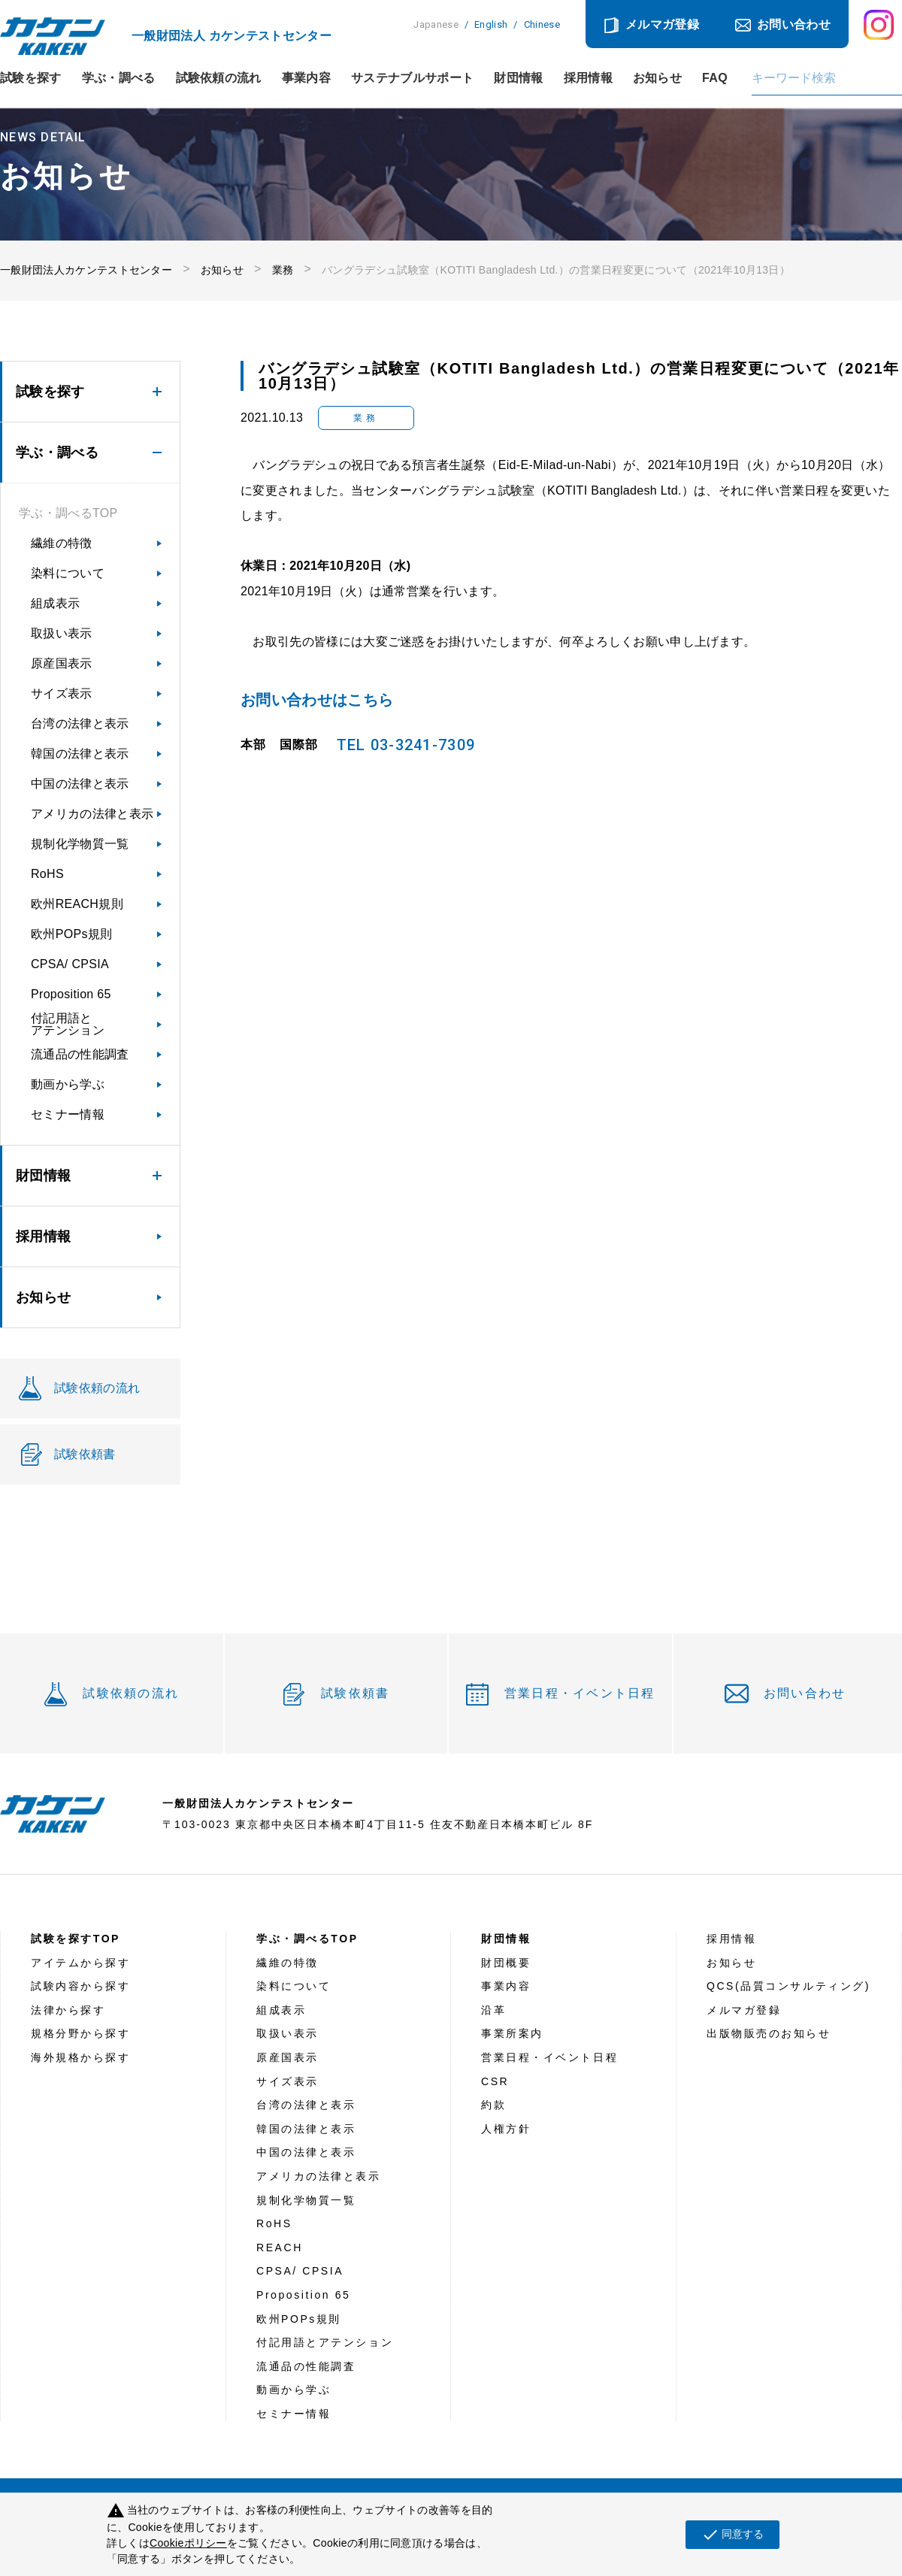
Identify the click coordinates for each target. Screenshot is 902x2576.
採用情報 (588, 78)
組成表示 (55, 603)
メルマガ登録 (662, 24)
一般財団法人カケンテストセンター (86, 270)
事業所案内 (512, 2033)
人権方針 (506, 2129)
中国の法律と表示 (80, 783)
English (490, 24)
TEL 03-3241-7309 (406, 745)
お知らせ (657, 78)
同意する (732, 2535)
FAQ (715, 78)
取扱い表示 (61, 633)
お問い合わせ (794, 24)
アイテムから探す (80, 1963)
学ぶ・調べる (119, 78)
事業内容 (306, 78)
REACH (279, 2248)
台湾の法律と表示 (80, 723)
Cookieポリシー (188, 2543)
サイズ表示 (61, 693)
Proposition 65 (71, 994)
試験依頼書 (355, 1693)
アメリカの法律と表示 (92, 813)
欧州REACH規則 (77, 904)
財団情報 (518, 78)
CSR (495, 2081)
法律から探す (68, 2010)
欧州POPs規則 (71, 934)
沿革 (493, 2010)
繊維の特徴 (61, 543)
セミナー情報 (67, 1114)
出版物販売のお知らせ (769, 2033)
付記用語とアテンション (67, 1024)
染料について (67, 573)
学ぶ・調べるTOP (68, 513)
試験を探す (31, 78)
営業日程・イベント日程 (579, 1693)
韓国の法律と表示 (80, 753)
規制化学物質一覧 (80, 843)
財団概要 (506, 1963)
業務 (283, 270)
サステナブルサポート (412, 78)
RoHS (47, 873)
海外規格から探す (80, 2057)
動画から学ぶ (67, 1084)
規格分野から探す (80, 2033)
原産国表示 (61, 663)
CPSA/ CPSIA (70, 964)
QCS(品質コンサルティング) (788, 1986)
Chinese (542, 24)
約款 (493, 2105)
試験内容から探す (80, 1986)
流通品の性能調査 (80, 1054)
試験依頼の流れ (219, 78)
